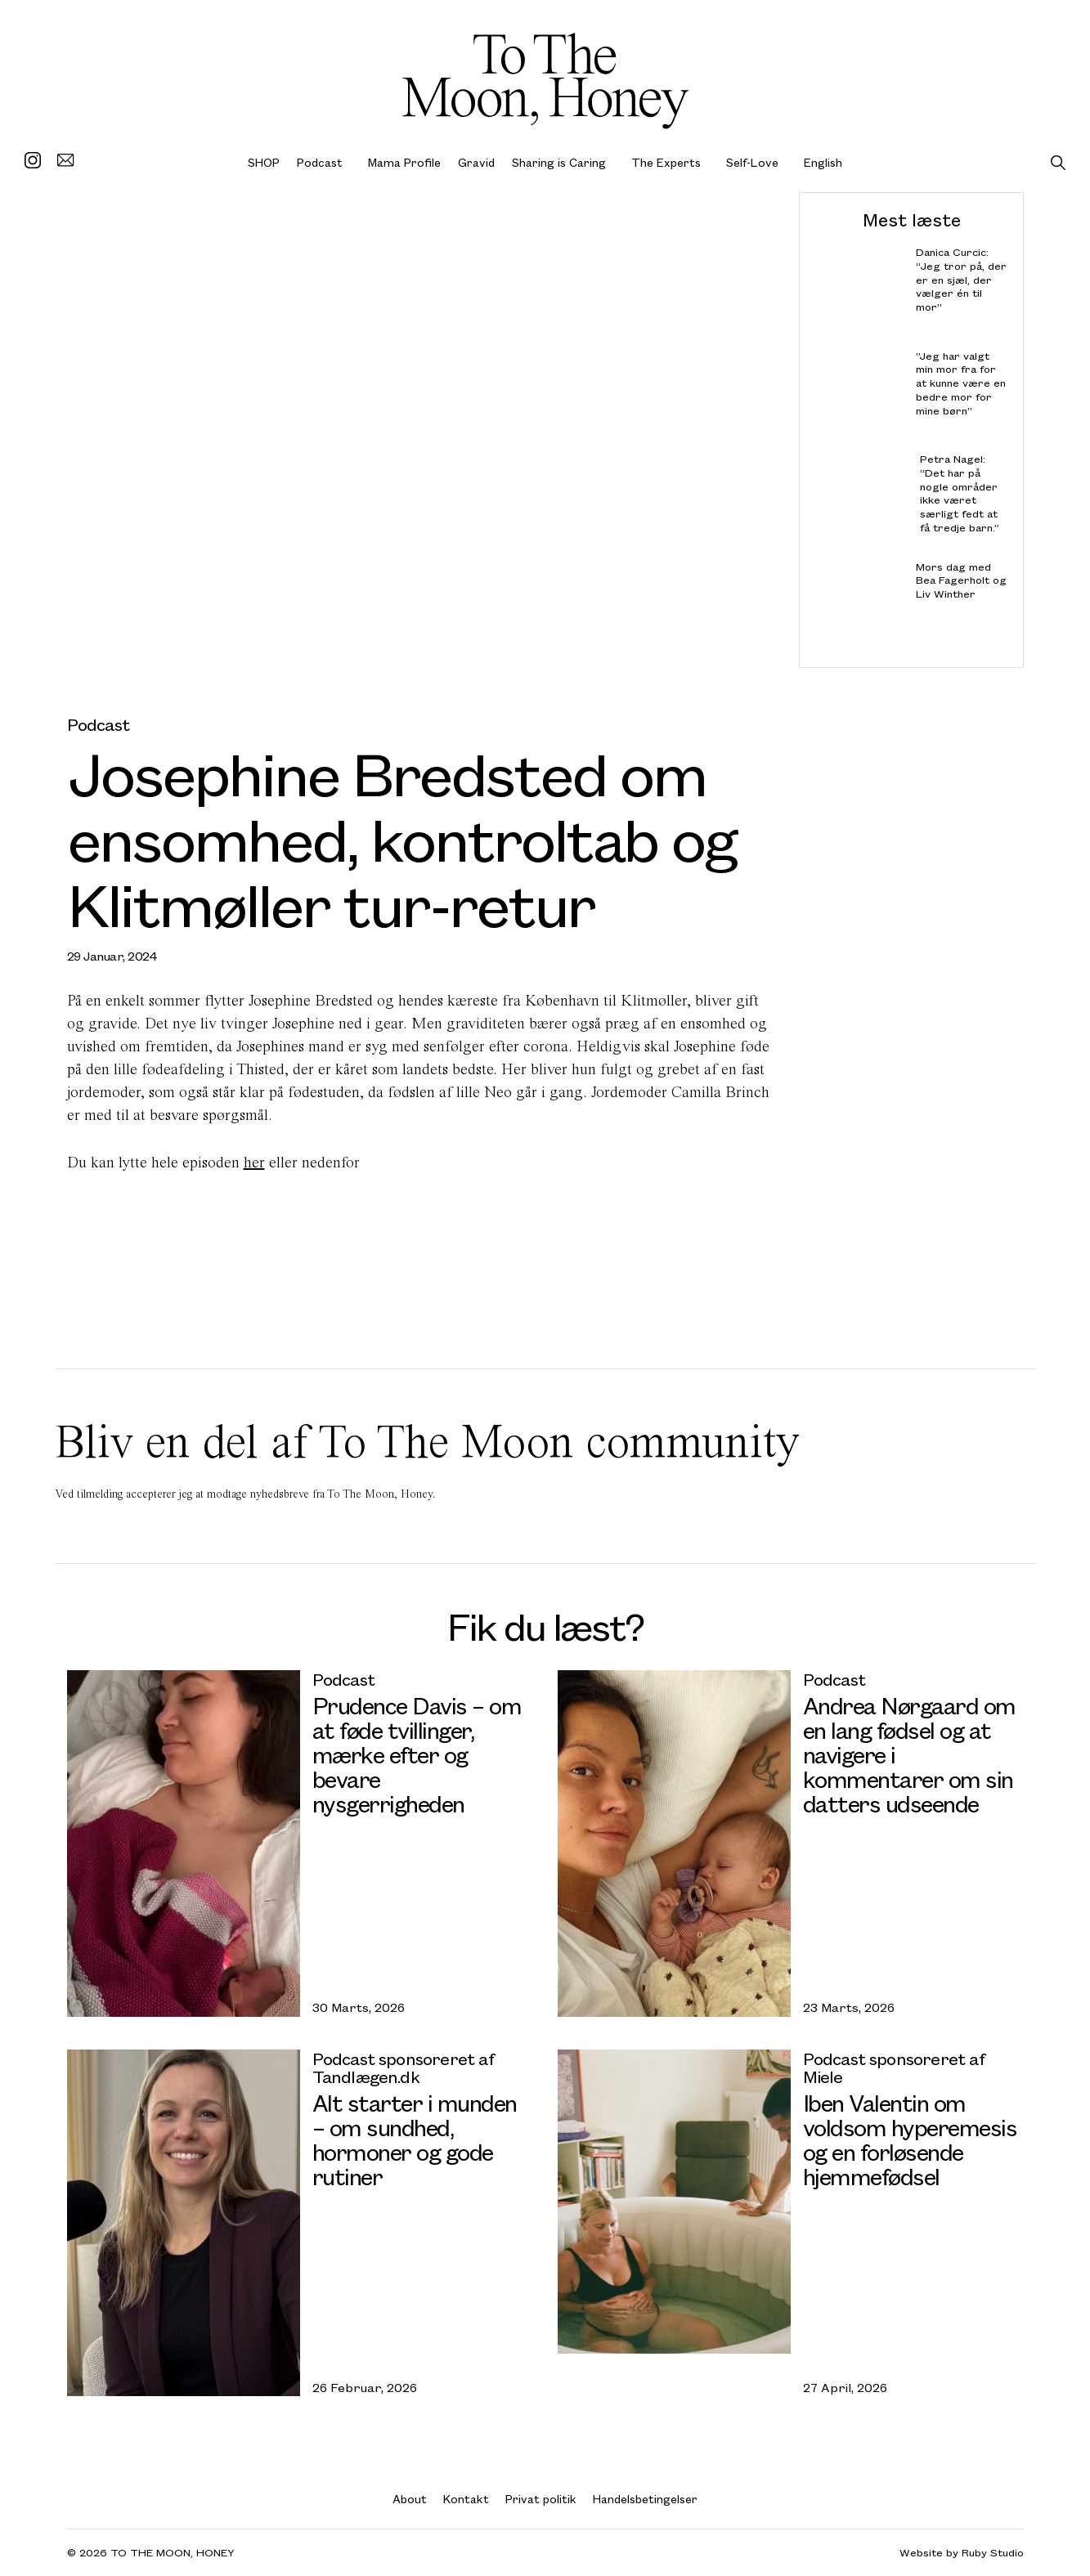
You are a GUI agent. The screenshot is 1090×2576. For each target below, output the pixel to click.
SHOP (264, 162)
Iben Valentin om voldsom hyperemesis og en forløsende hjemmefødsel (910, 2139)
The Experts (666, 162)
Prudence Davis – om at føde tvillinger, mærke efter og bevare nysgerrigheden (417, 1754)
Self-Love (752, 162)
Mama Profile (404, 162)
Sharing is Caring (559, 162)
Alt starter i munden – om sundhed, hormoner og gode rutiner (414, 2139)
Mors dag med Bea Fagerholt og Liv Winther (960, 580)
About (409, 2499)
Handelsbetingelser (645, 2499)
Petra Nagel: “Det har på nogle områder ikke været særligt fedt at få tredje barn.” (958, 493)
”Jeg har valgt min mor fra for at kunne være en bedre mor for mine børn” (960, 382)
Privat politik (540, 2499)
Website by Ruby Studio (961, 2553)
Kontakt (466, 2499)
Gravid (476, 162)
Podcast (320, 162)
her (254, 1162)
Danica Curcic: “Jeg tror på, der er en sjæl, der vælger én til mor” (960, 279)
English (823, 162)
